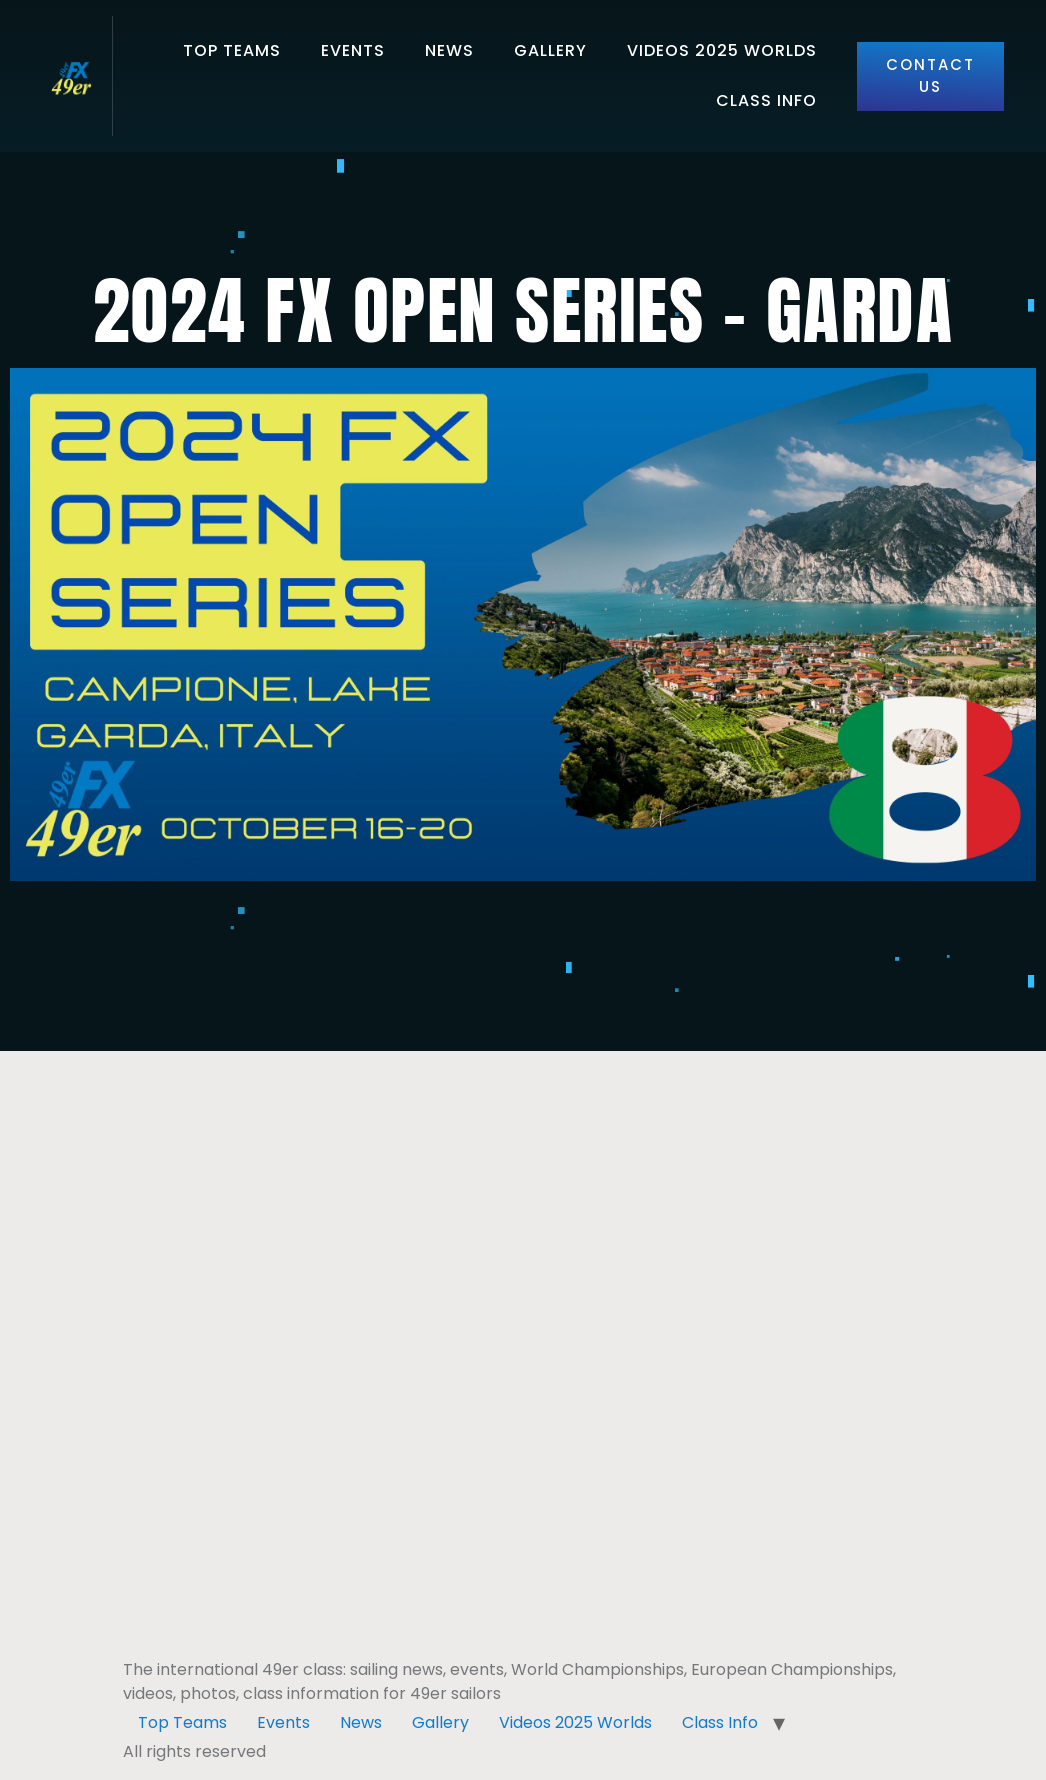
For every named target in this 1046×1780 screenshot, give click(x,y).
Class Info (766, 100)
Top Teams (232, 50)
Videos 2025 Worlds (722, 50)
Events (353, 50)
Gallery (550, 50)
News (449, 50)
